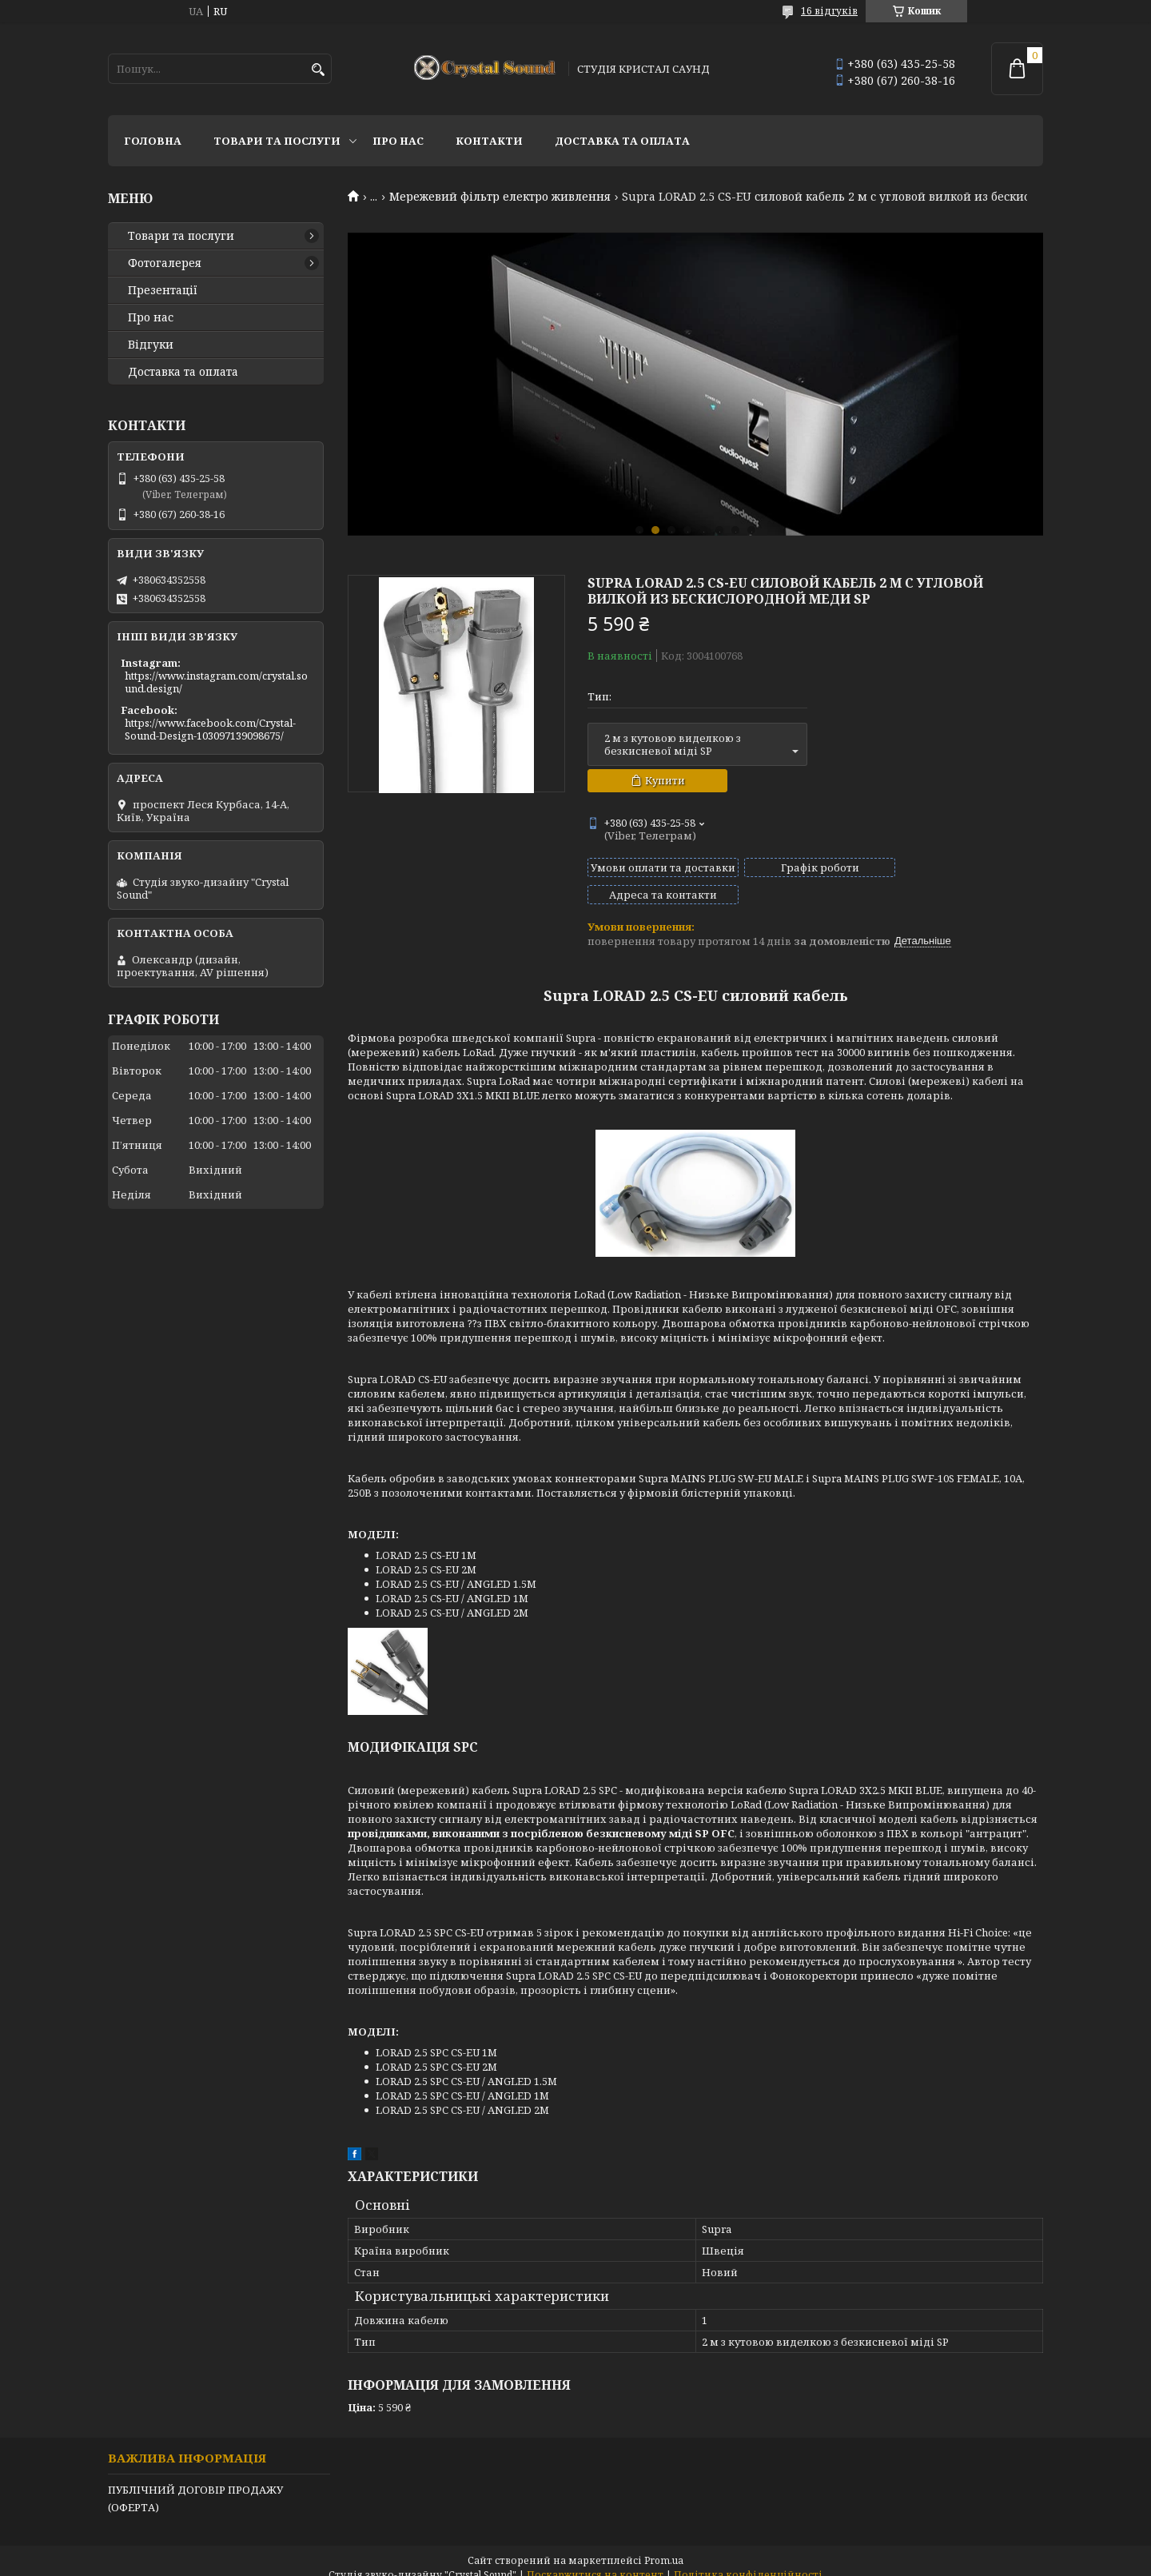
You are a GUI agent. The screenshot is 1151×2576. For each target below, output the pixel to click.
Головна (152, 141)
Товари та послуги (277, 141)
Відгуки (150, 344)
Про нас (398, 141)
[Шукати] (318, 70)
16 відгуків (829, 11)
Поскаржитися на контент (595, 2560)
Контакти (489, 141)
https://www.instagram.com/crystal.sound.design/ (216, 682)
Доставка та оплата (622, 141)
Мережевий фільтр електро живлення (500, 196)
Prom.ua (663, 2546)
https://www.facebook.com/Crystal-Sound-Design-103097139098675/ (210, 729)
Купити (665, 780)
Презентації (162, 290)
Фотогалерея (164, 263)
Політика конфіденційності (748, 2560)
